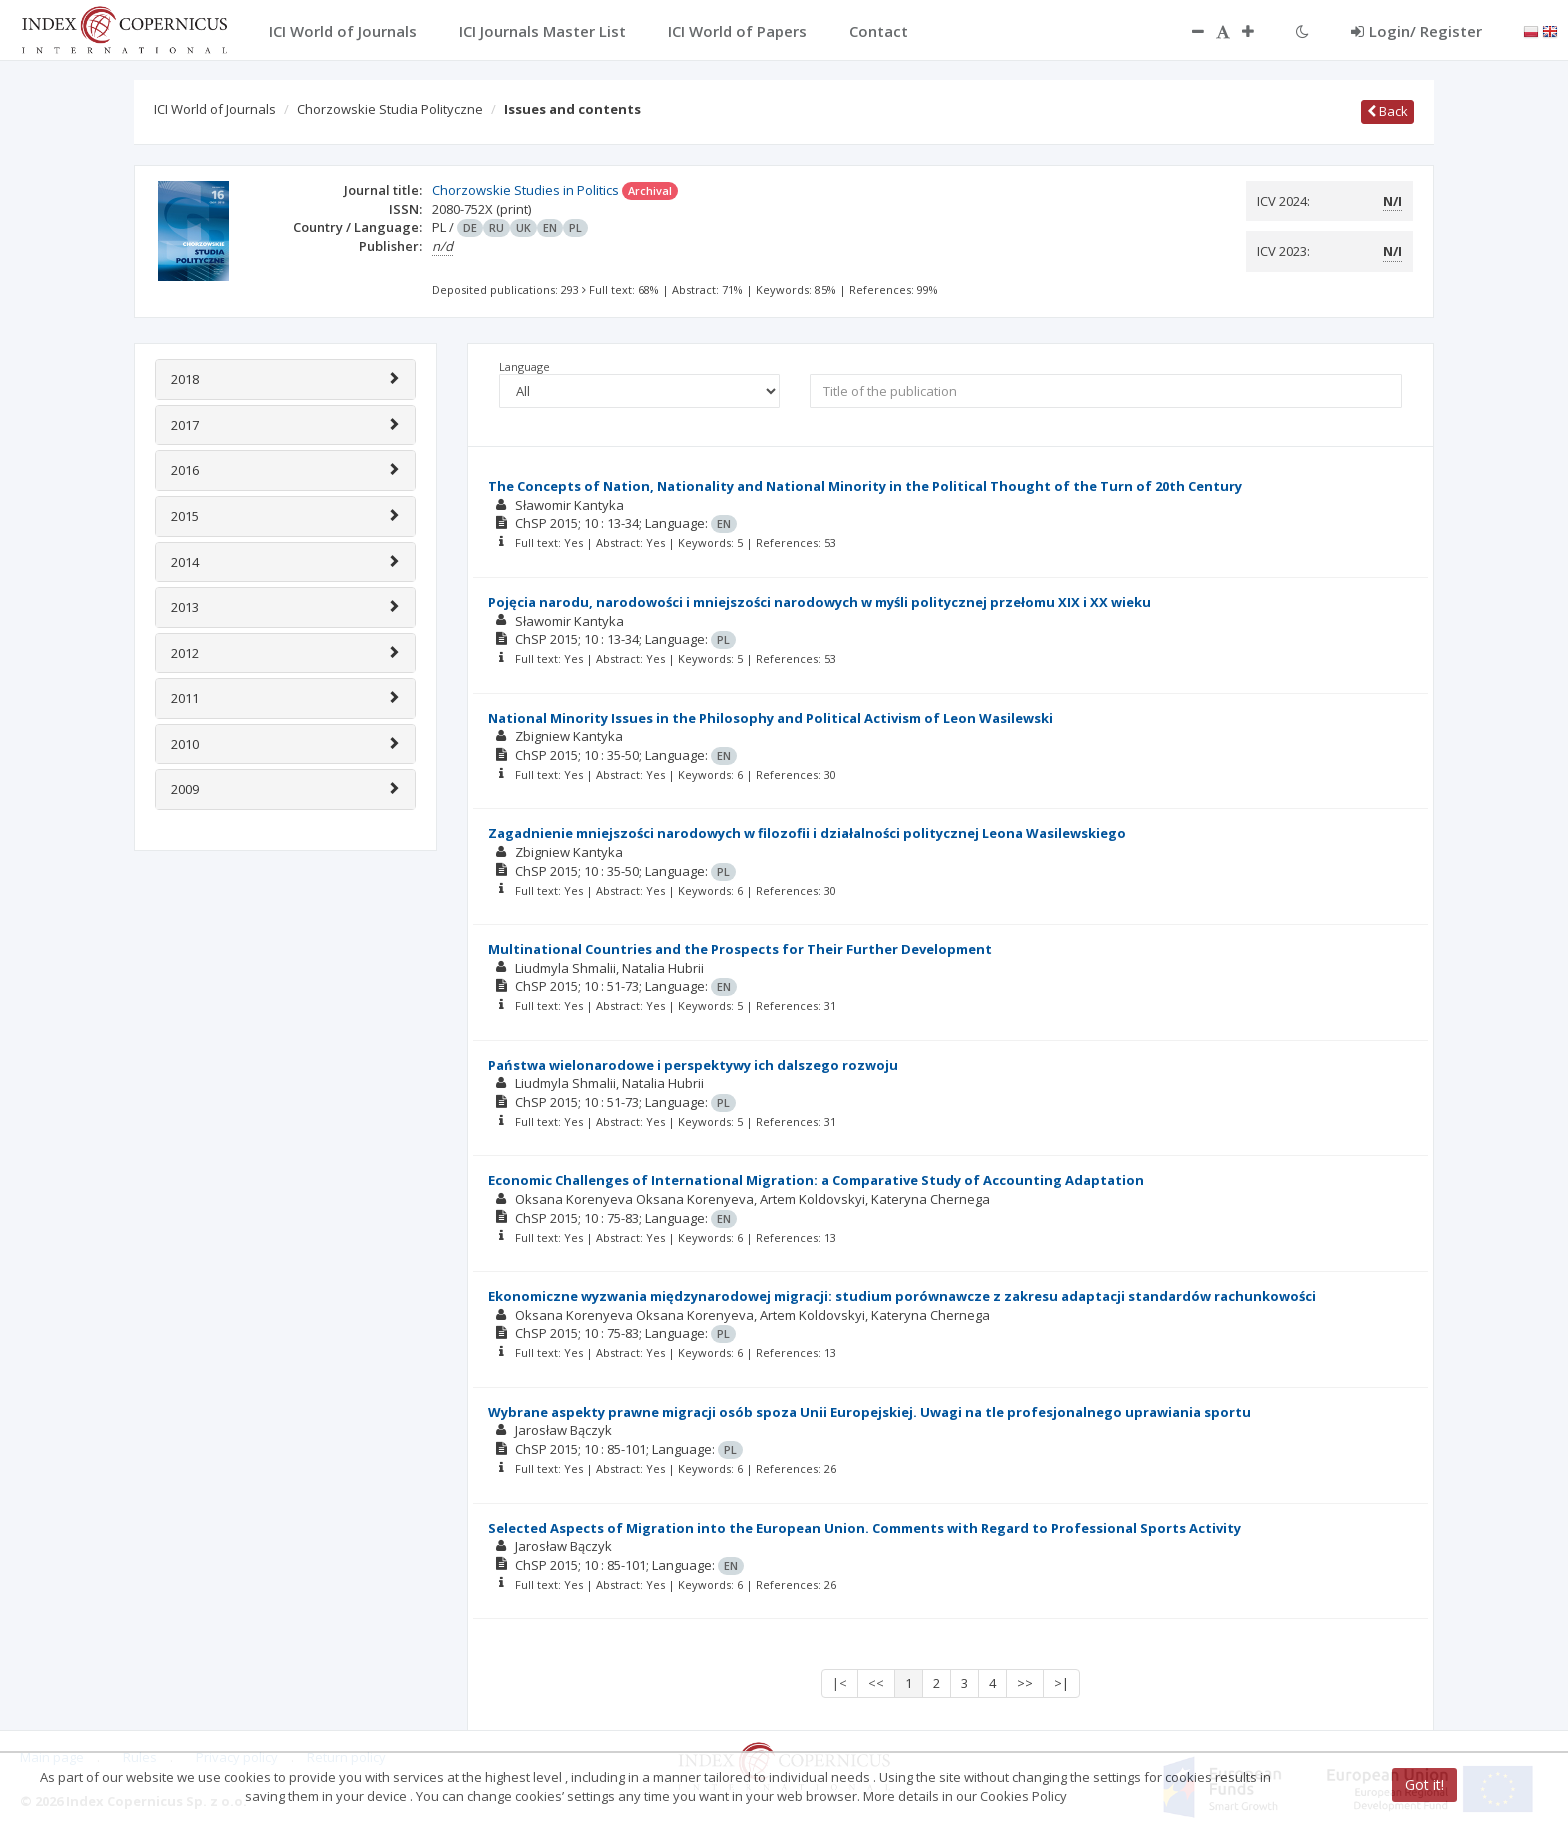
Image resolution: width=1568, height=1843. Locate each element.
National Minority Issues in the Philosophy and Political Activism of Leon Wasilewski (770, 718)
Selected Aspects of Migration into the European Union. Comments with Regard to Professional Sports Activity (864, 1528)
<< (876, 1683)
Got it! (1424, 1784)
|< (839, 1683)
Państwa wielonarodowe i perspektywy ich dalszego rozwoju (693, 1065)
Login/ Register (1416, 31)
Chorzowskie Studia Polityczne (390, 109)
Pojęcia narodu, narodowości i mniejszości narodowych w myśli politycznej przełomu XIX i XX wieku (819, 602)
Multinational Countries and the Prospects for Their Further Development (740, 949)
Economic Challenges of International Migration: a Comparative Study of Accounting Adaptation (816, 1180)
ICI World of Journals (215, 109)
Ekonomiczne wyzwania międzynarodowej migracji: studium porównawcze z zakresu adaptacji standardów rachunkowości (902, 1296)
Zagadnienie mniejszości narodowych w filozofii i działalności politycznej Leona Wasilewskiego (807, 833)
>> (1025, 1683)
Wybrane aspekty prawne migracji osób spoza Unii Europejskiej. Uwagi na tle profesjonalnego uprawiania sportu (869, 1412)
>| (1061, 1683)
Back (1387, 111)
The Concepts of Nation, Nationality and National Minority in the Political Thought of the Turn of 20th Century (865, 486)
